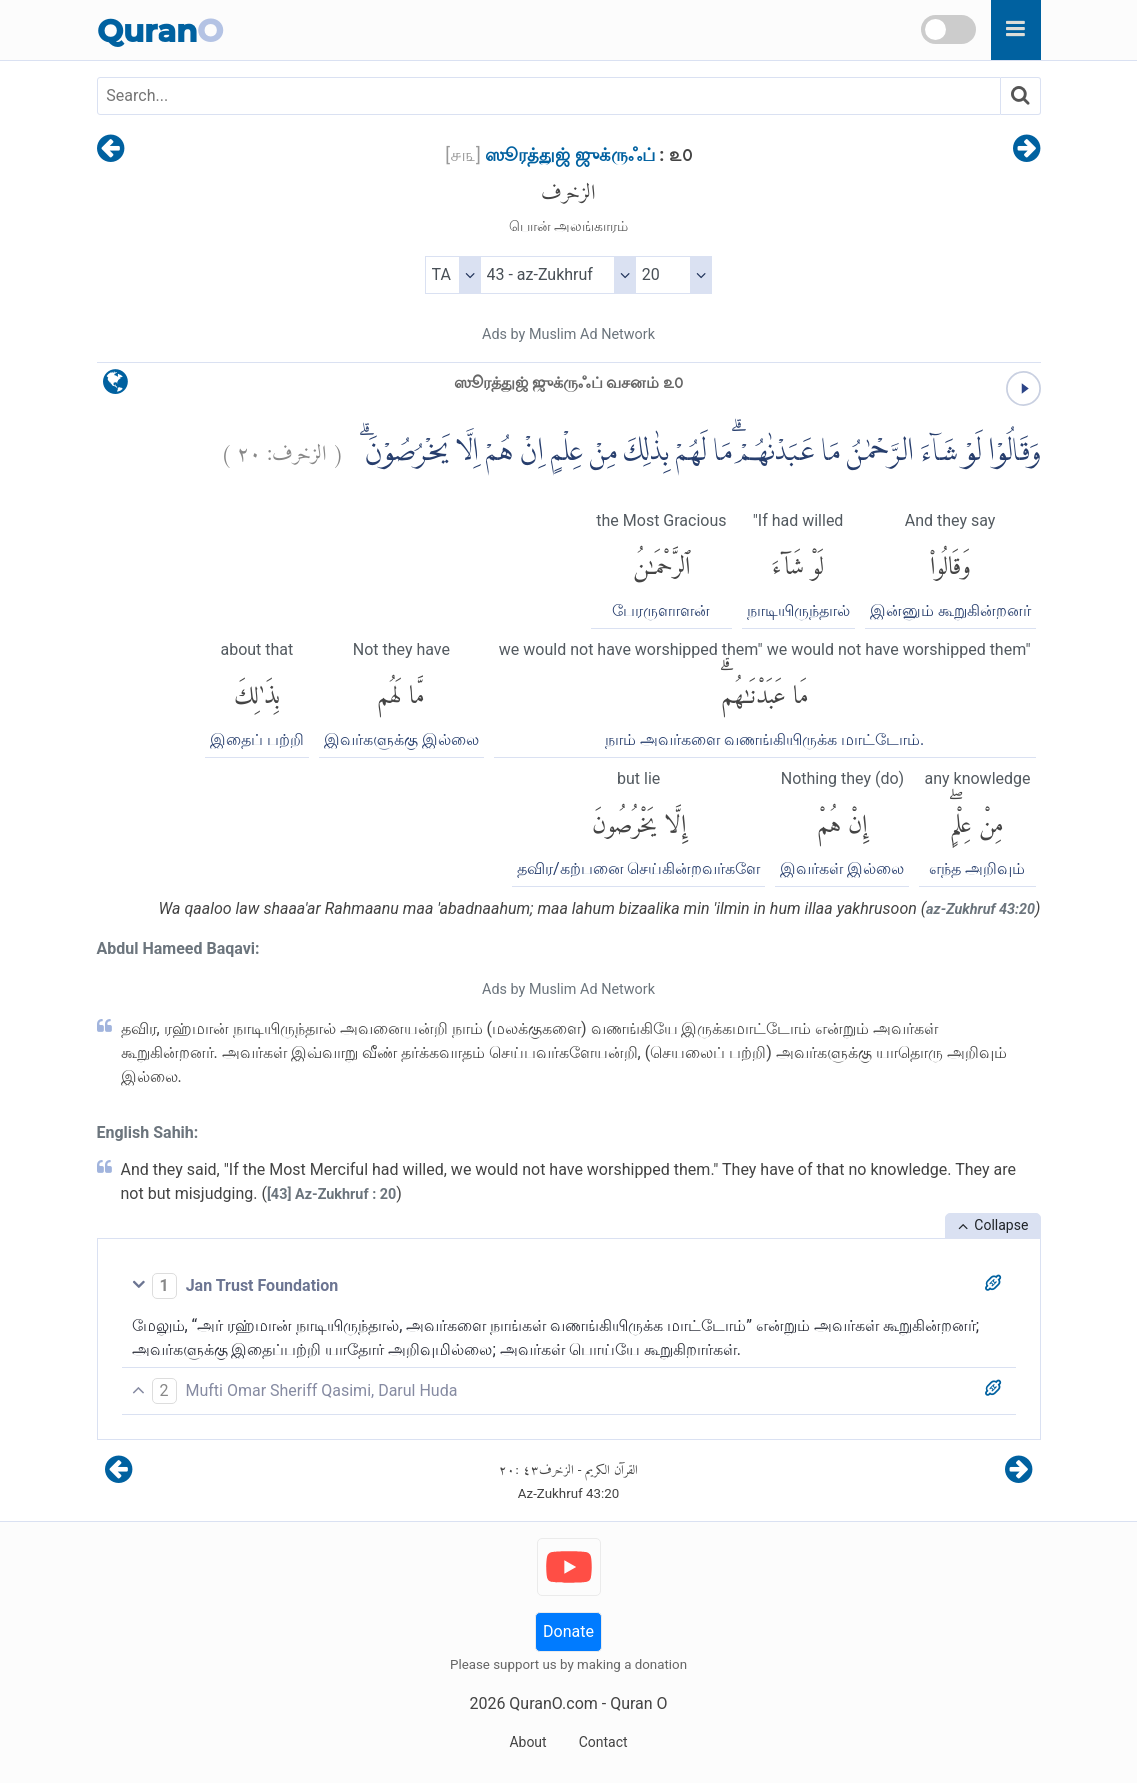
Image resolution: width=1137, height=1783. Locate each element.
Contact (603, 1742)
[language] (115, 386)
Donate (568, 1631)
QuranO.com (553, 1703)
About (527, 1742)
